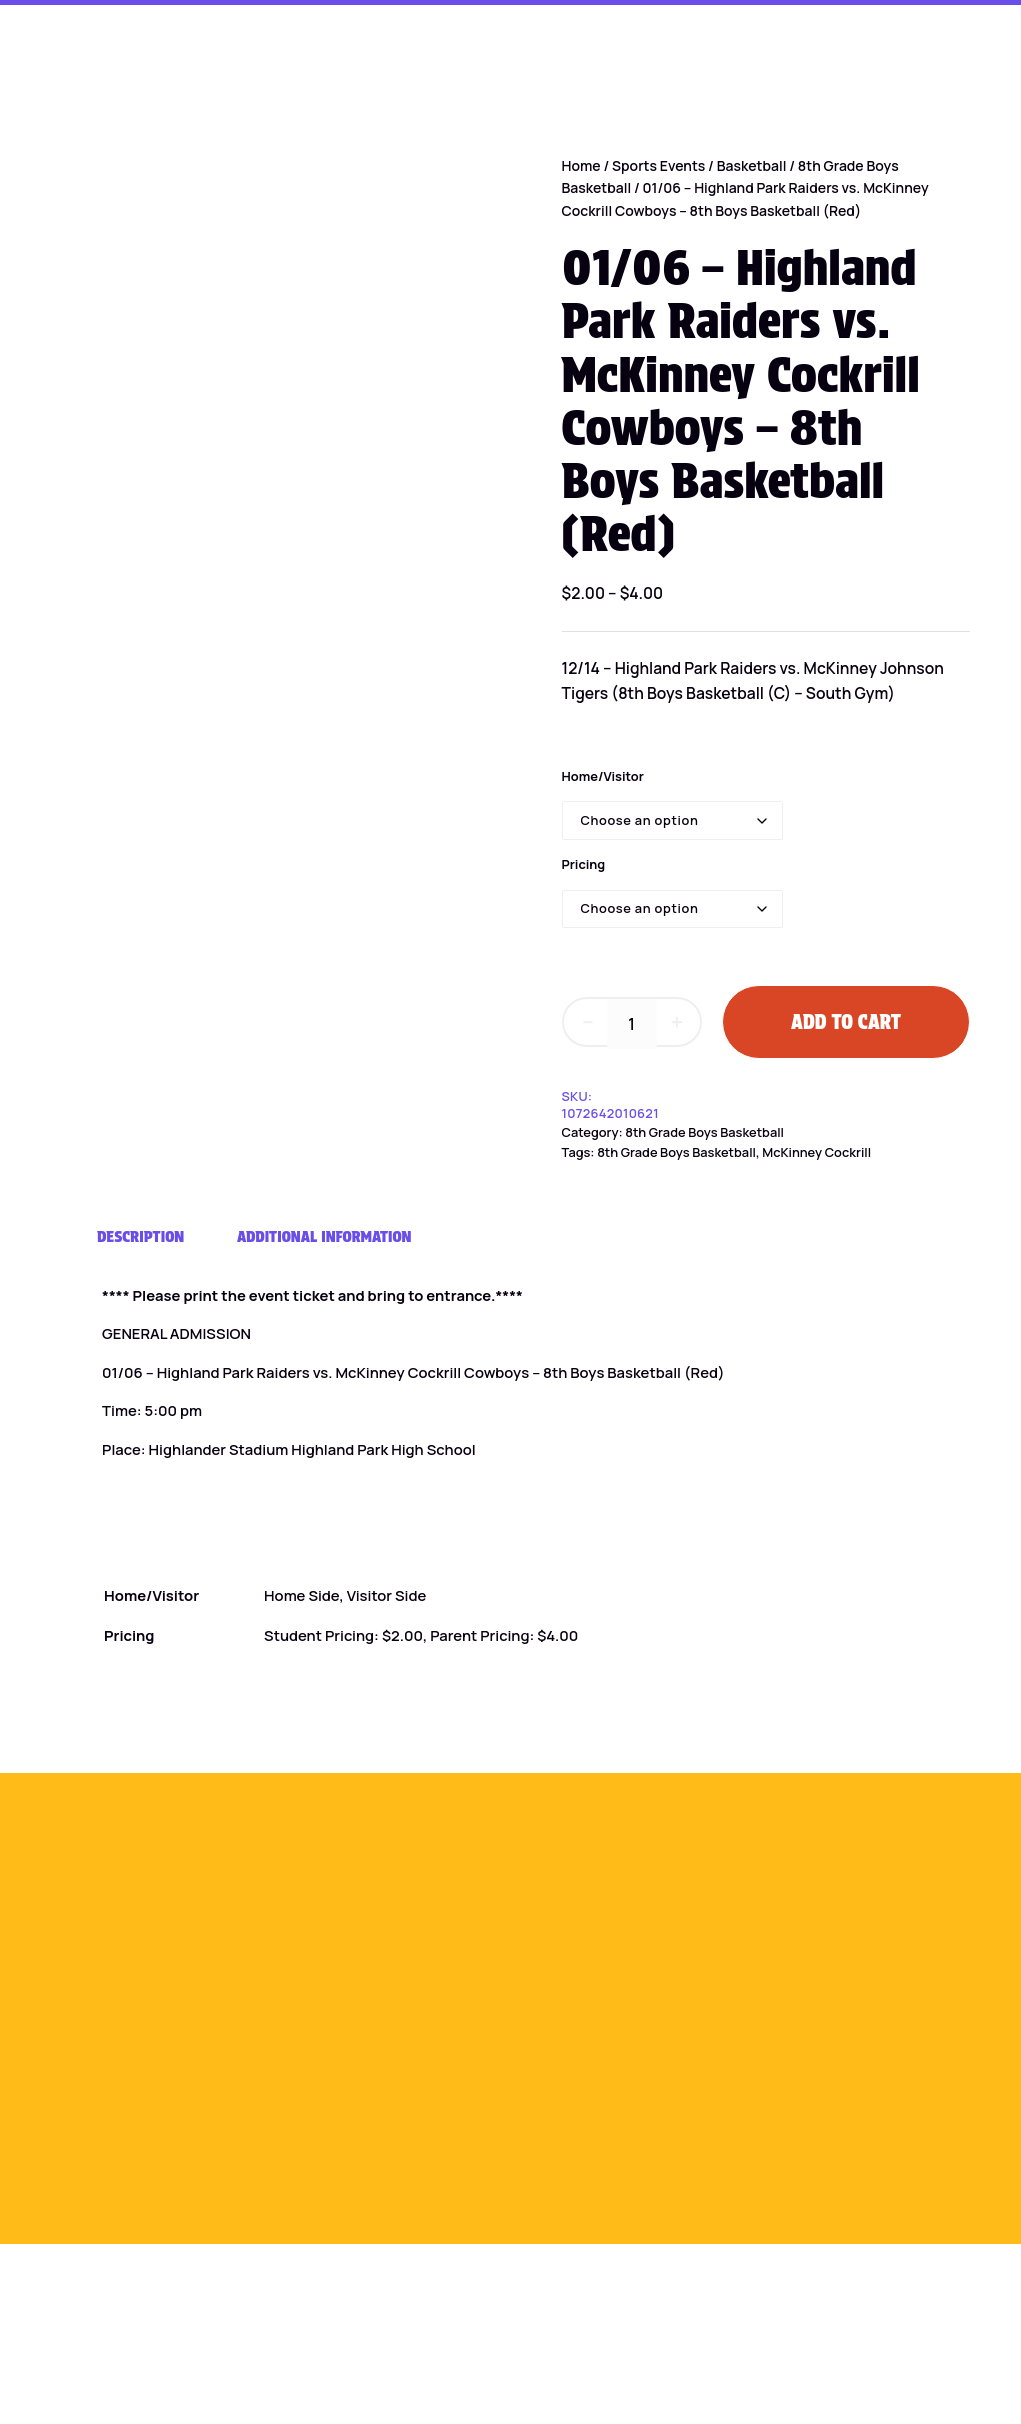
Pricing (584, 864)
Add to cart (846, 1022)
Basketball (752, 165)
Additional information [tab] (324, 1236)
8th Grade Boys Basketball (704, 1132)
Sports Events (658, 165)
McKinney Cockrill (816, 1152)
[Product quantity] (632, 1024)
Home (581, 165)
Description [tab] (140, 1236)
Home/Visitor (603, 776)
